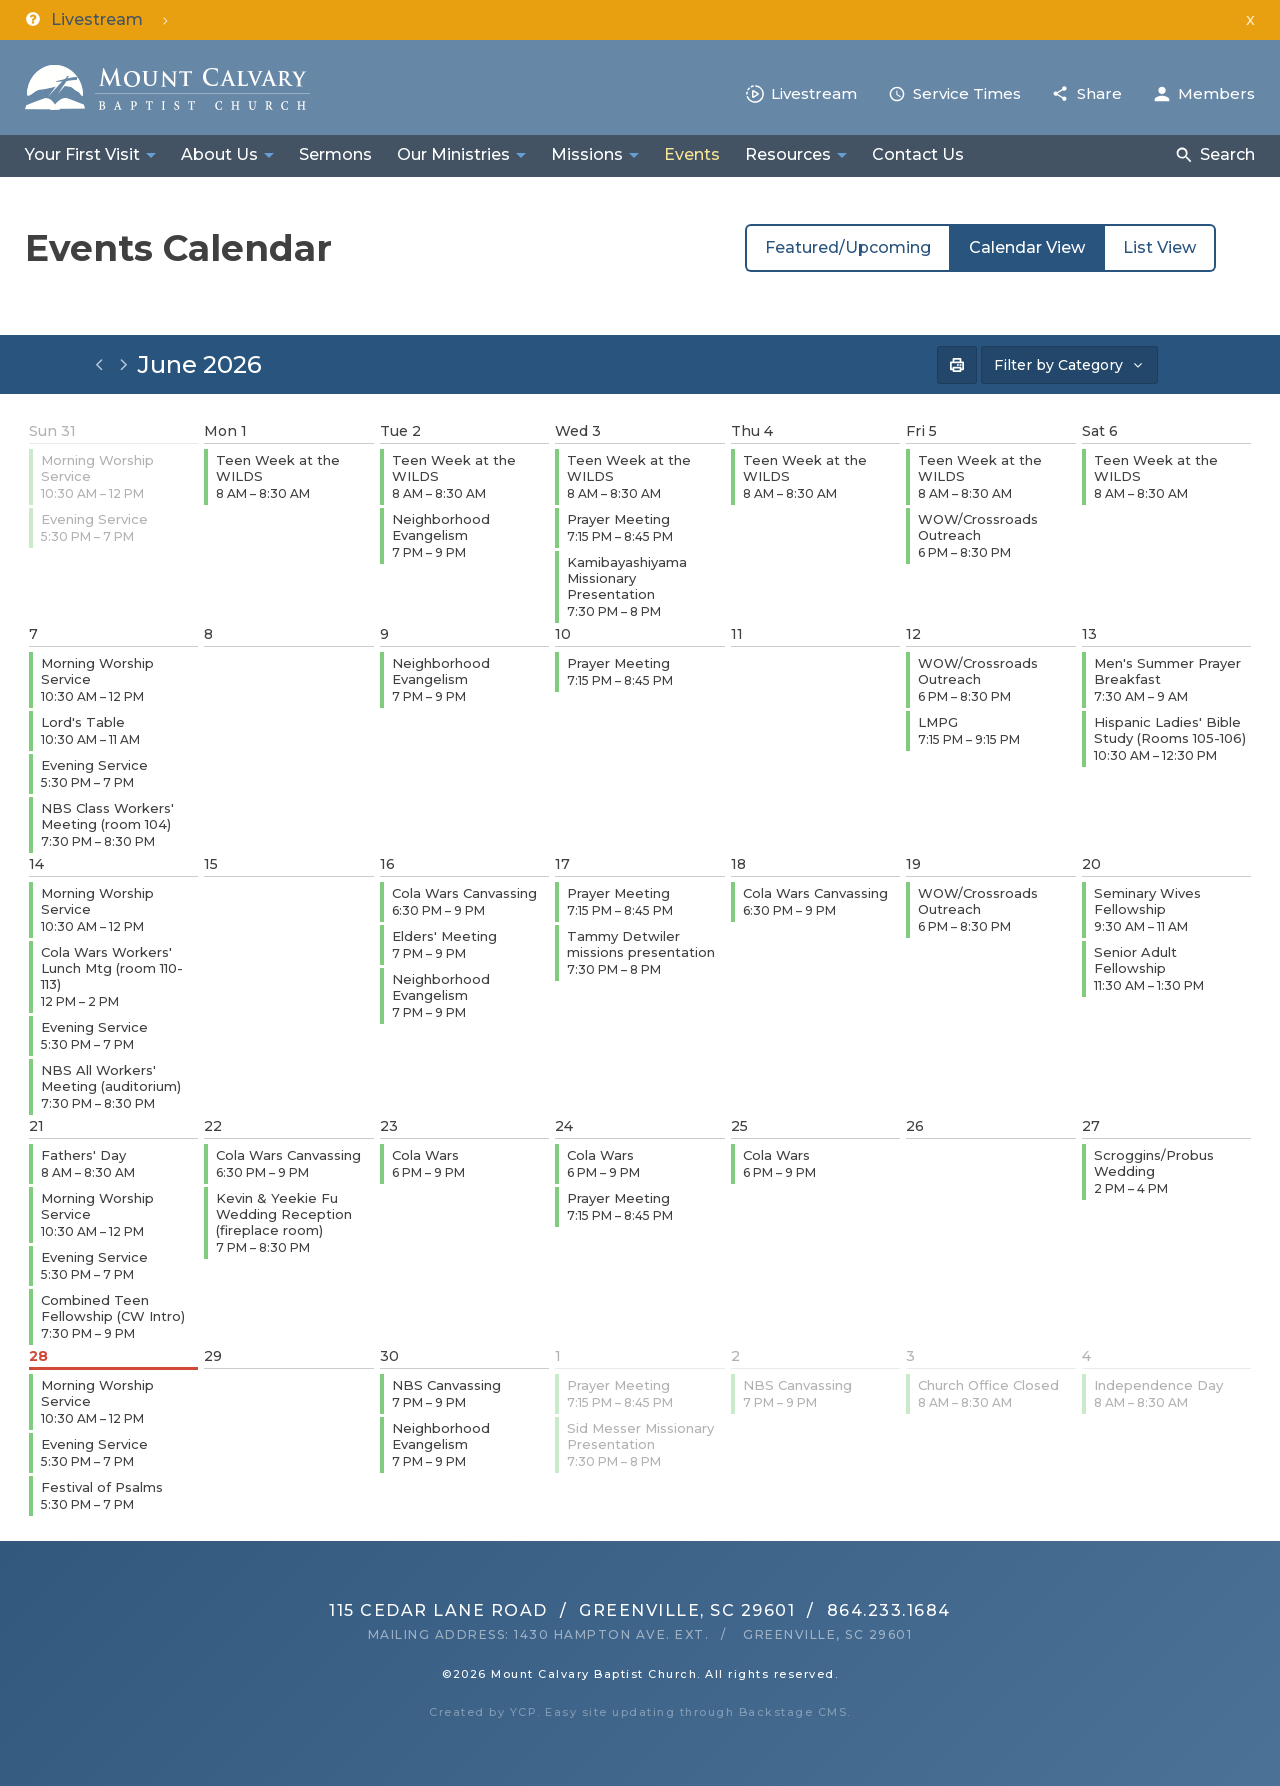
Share (1099, 93)
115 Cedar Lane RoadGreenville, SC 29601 (562, 1610)
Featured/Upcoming (848, 247)
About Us (219, 154)
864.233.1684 (889, 1610)
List (1159, 247)
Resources (788, 154)
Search (1227, 154)
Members (1216, 93)
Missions (587, 154)
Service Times (967, 93)
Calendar (1027, 247)
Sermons (335, 154)
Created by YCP (483, 1712)
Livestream (814, 93)
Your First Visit (82, 154)
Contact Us (918, 154)
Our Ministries (453, 154)
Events (692, 154)
